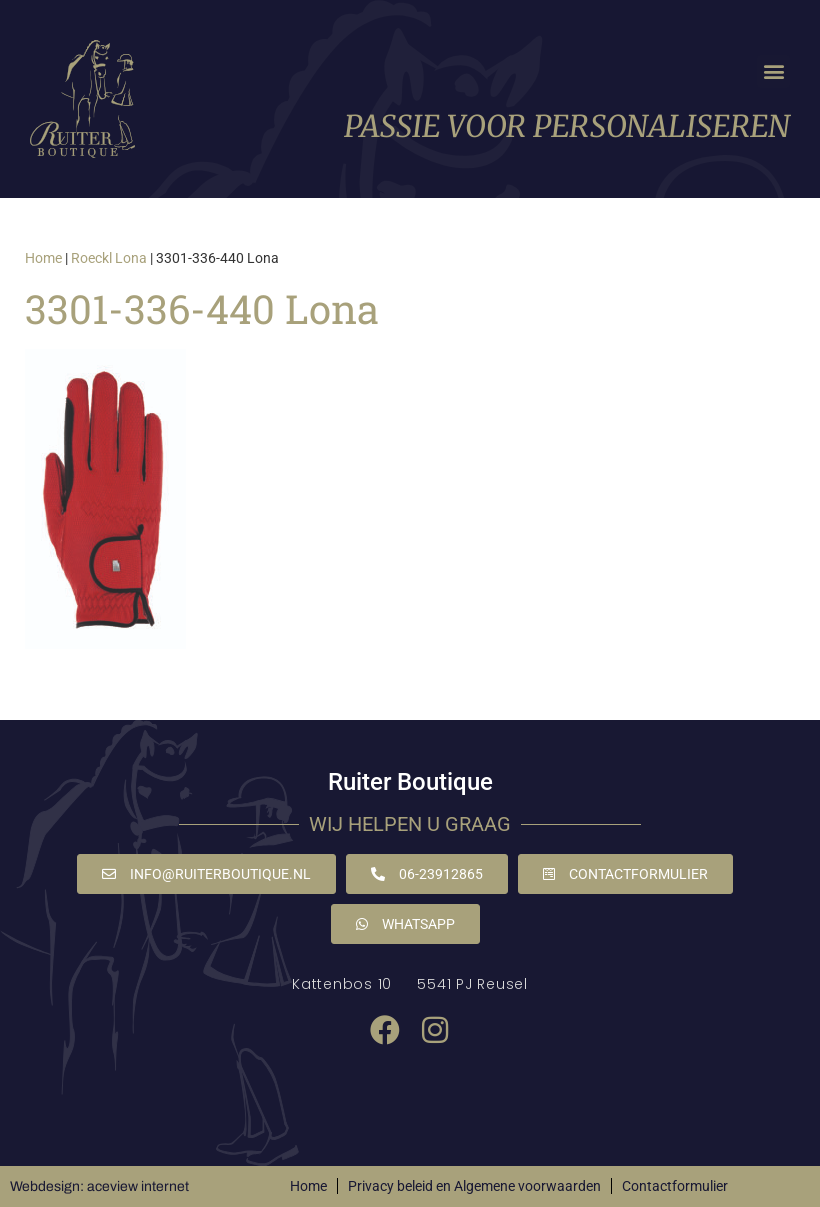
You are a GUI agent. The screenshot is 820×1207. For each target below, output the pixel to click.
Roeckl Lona (109, 258)
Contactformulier (675, 1186)
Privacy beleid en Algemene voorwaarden (474, 1186)
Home (43, 258)
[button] (773, 71)
